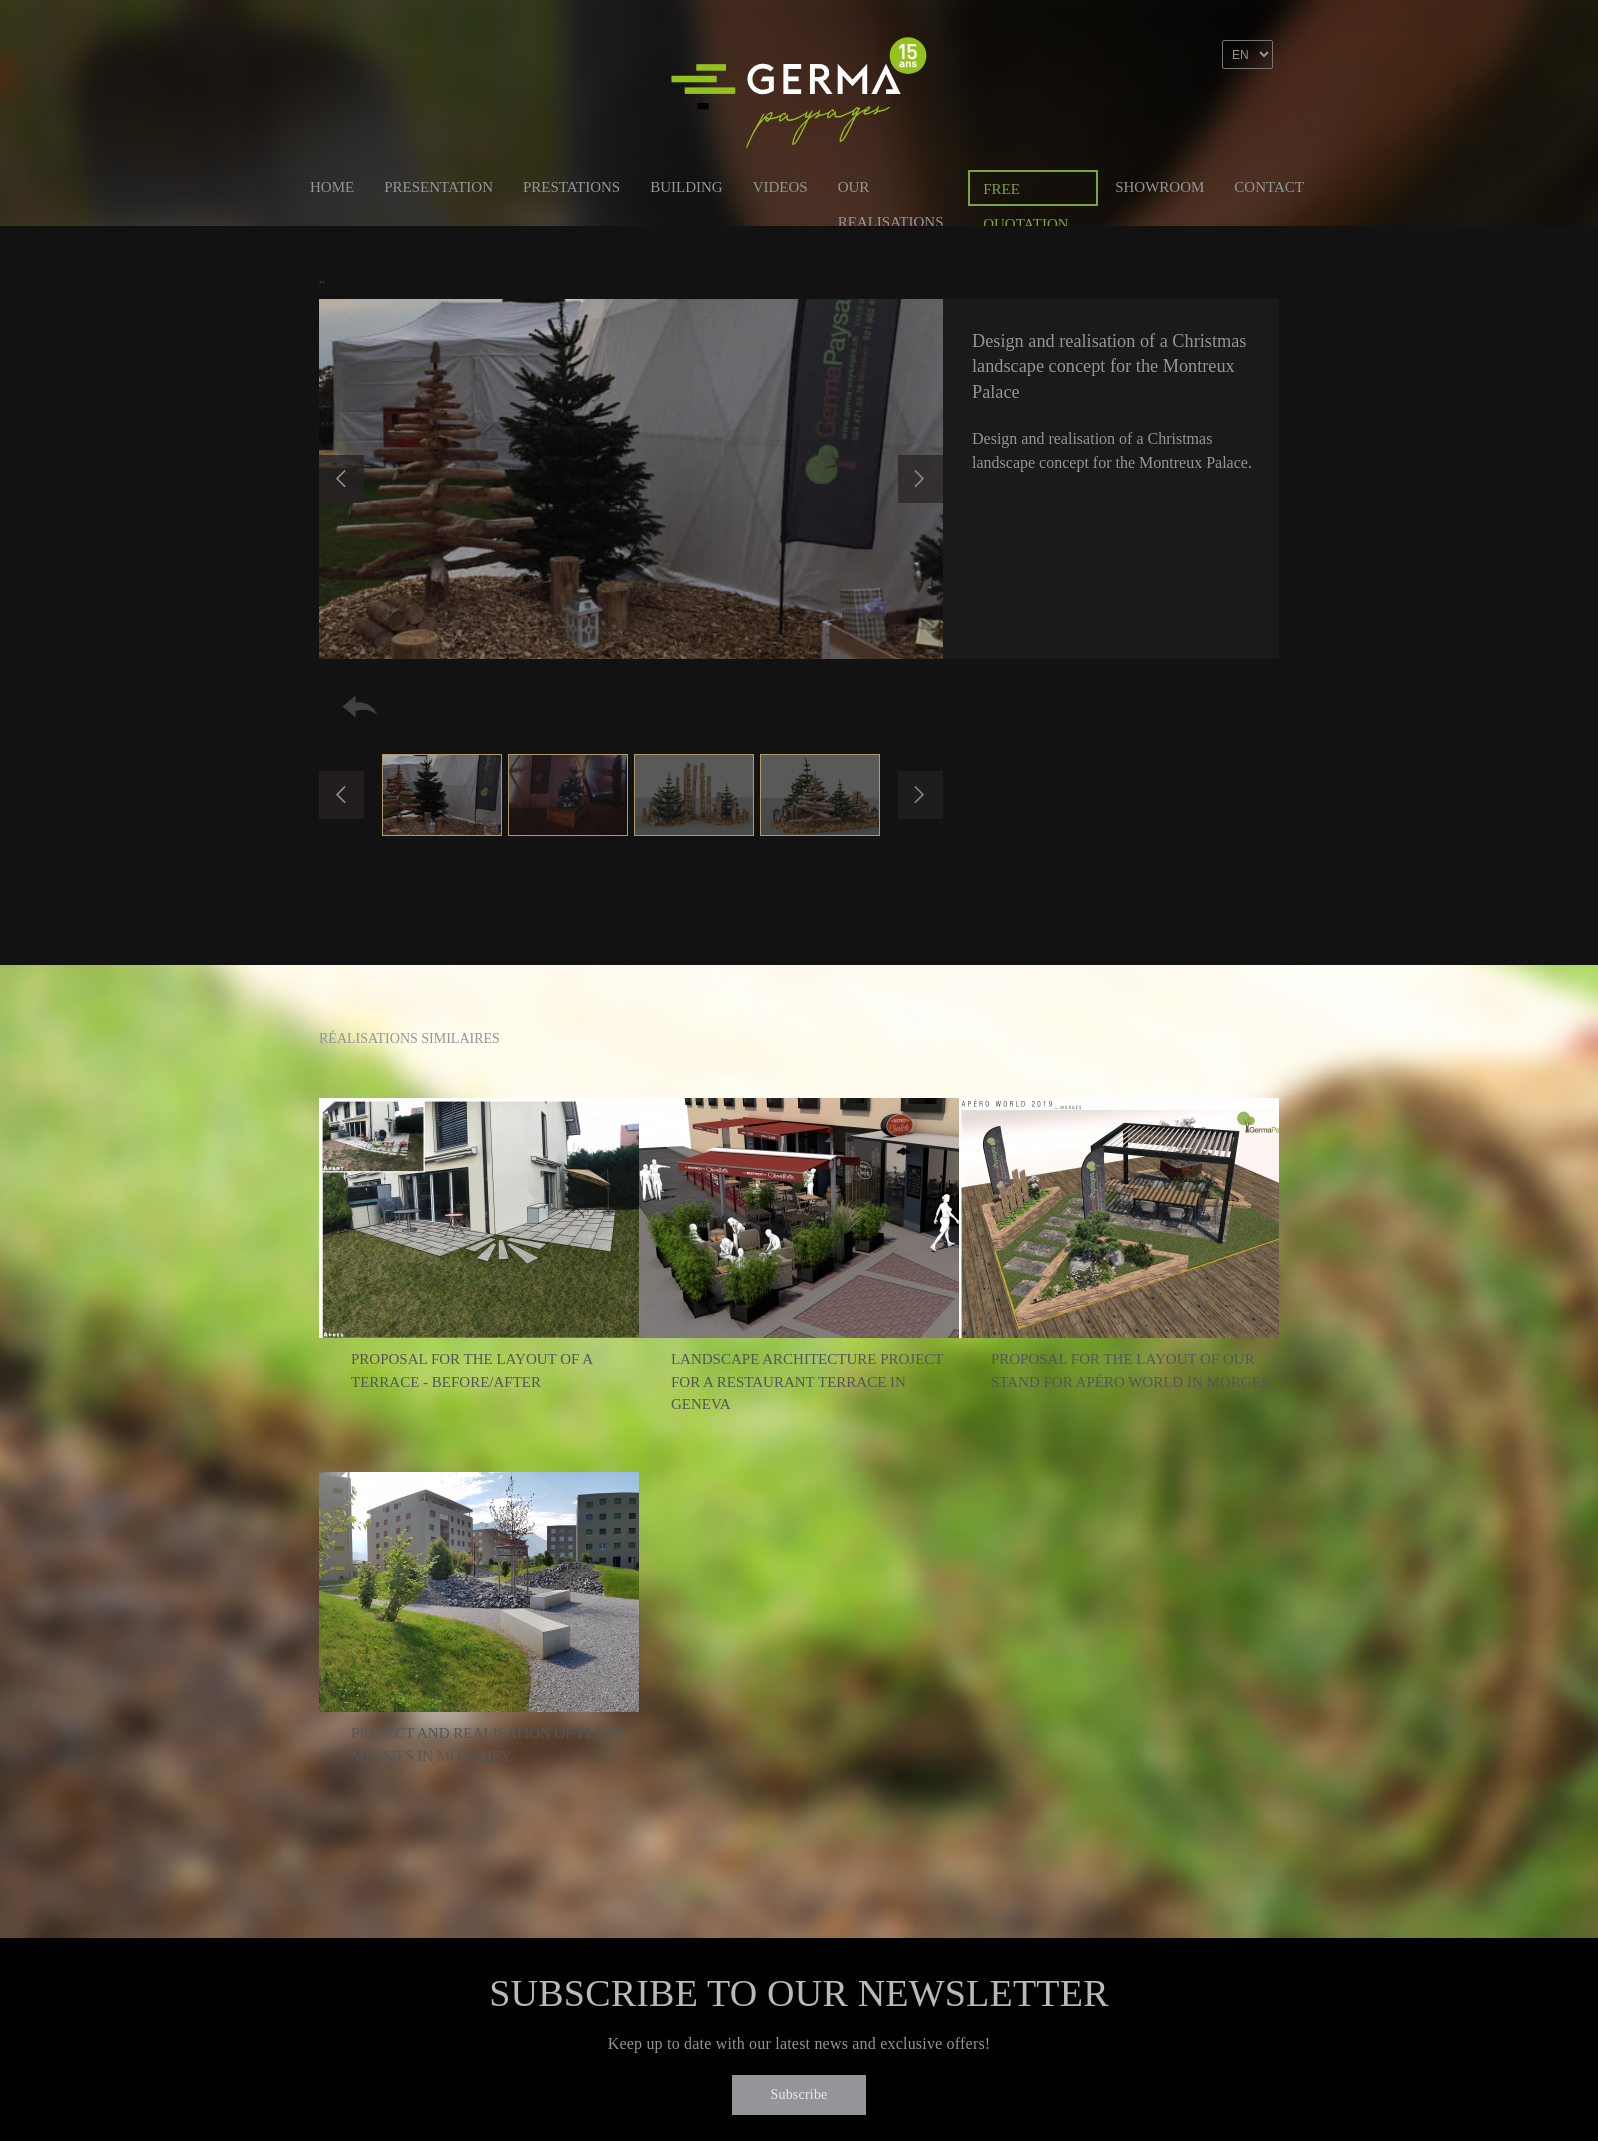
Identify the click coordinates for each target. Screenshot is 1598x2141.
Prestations (571, 187)
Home (332, 187)
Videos (780, 187)
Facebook (1172, 113)
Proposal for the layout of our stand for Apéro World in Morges (1130, 1370)
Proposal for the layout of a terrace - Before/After (471, 1370)
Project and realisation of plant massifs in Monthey (488, 1744)
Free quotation (1025, 193)
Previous (341, 479)
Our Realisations (891, 190)
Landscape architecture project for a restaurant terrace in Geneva (807, 1381)
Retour (360, 706)
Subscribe (798, 2094)
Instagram (1258, 113)
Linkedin (1215, 113)
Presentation (438, 187)
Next (920, 479)
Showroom (1159, 187)
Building (686, 187)
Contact (1269, 187)
